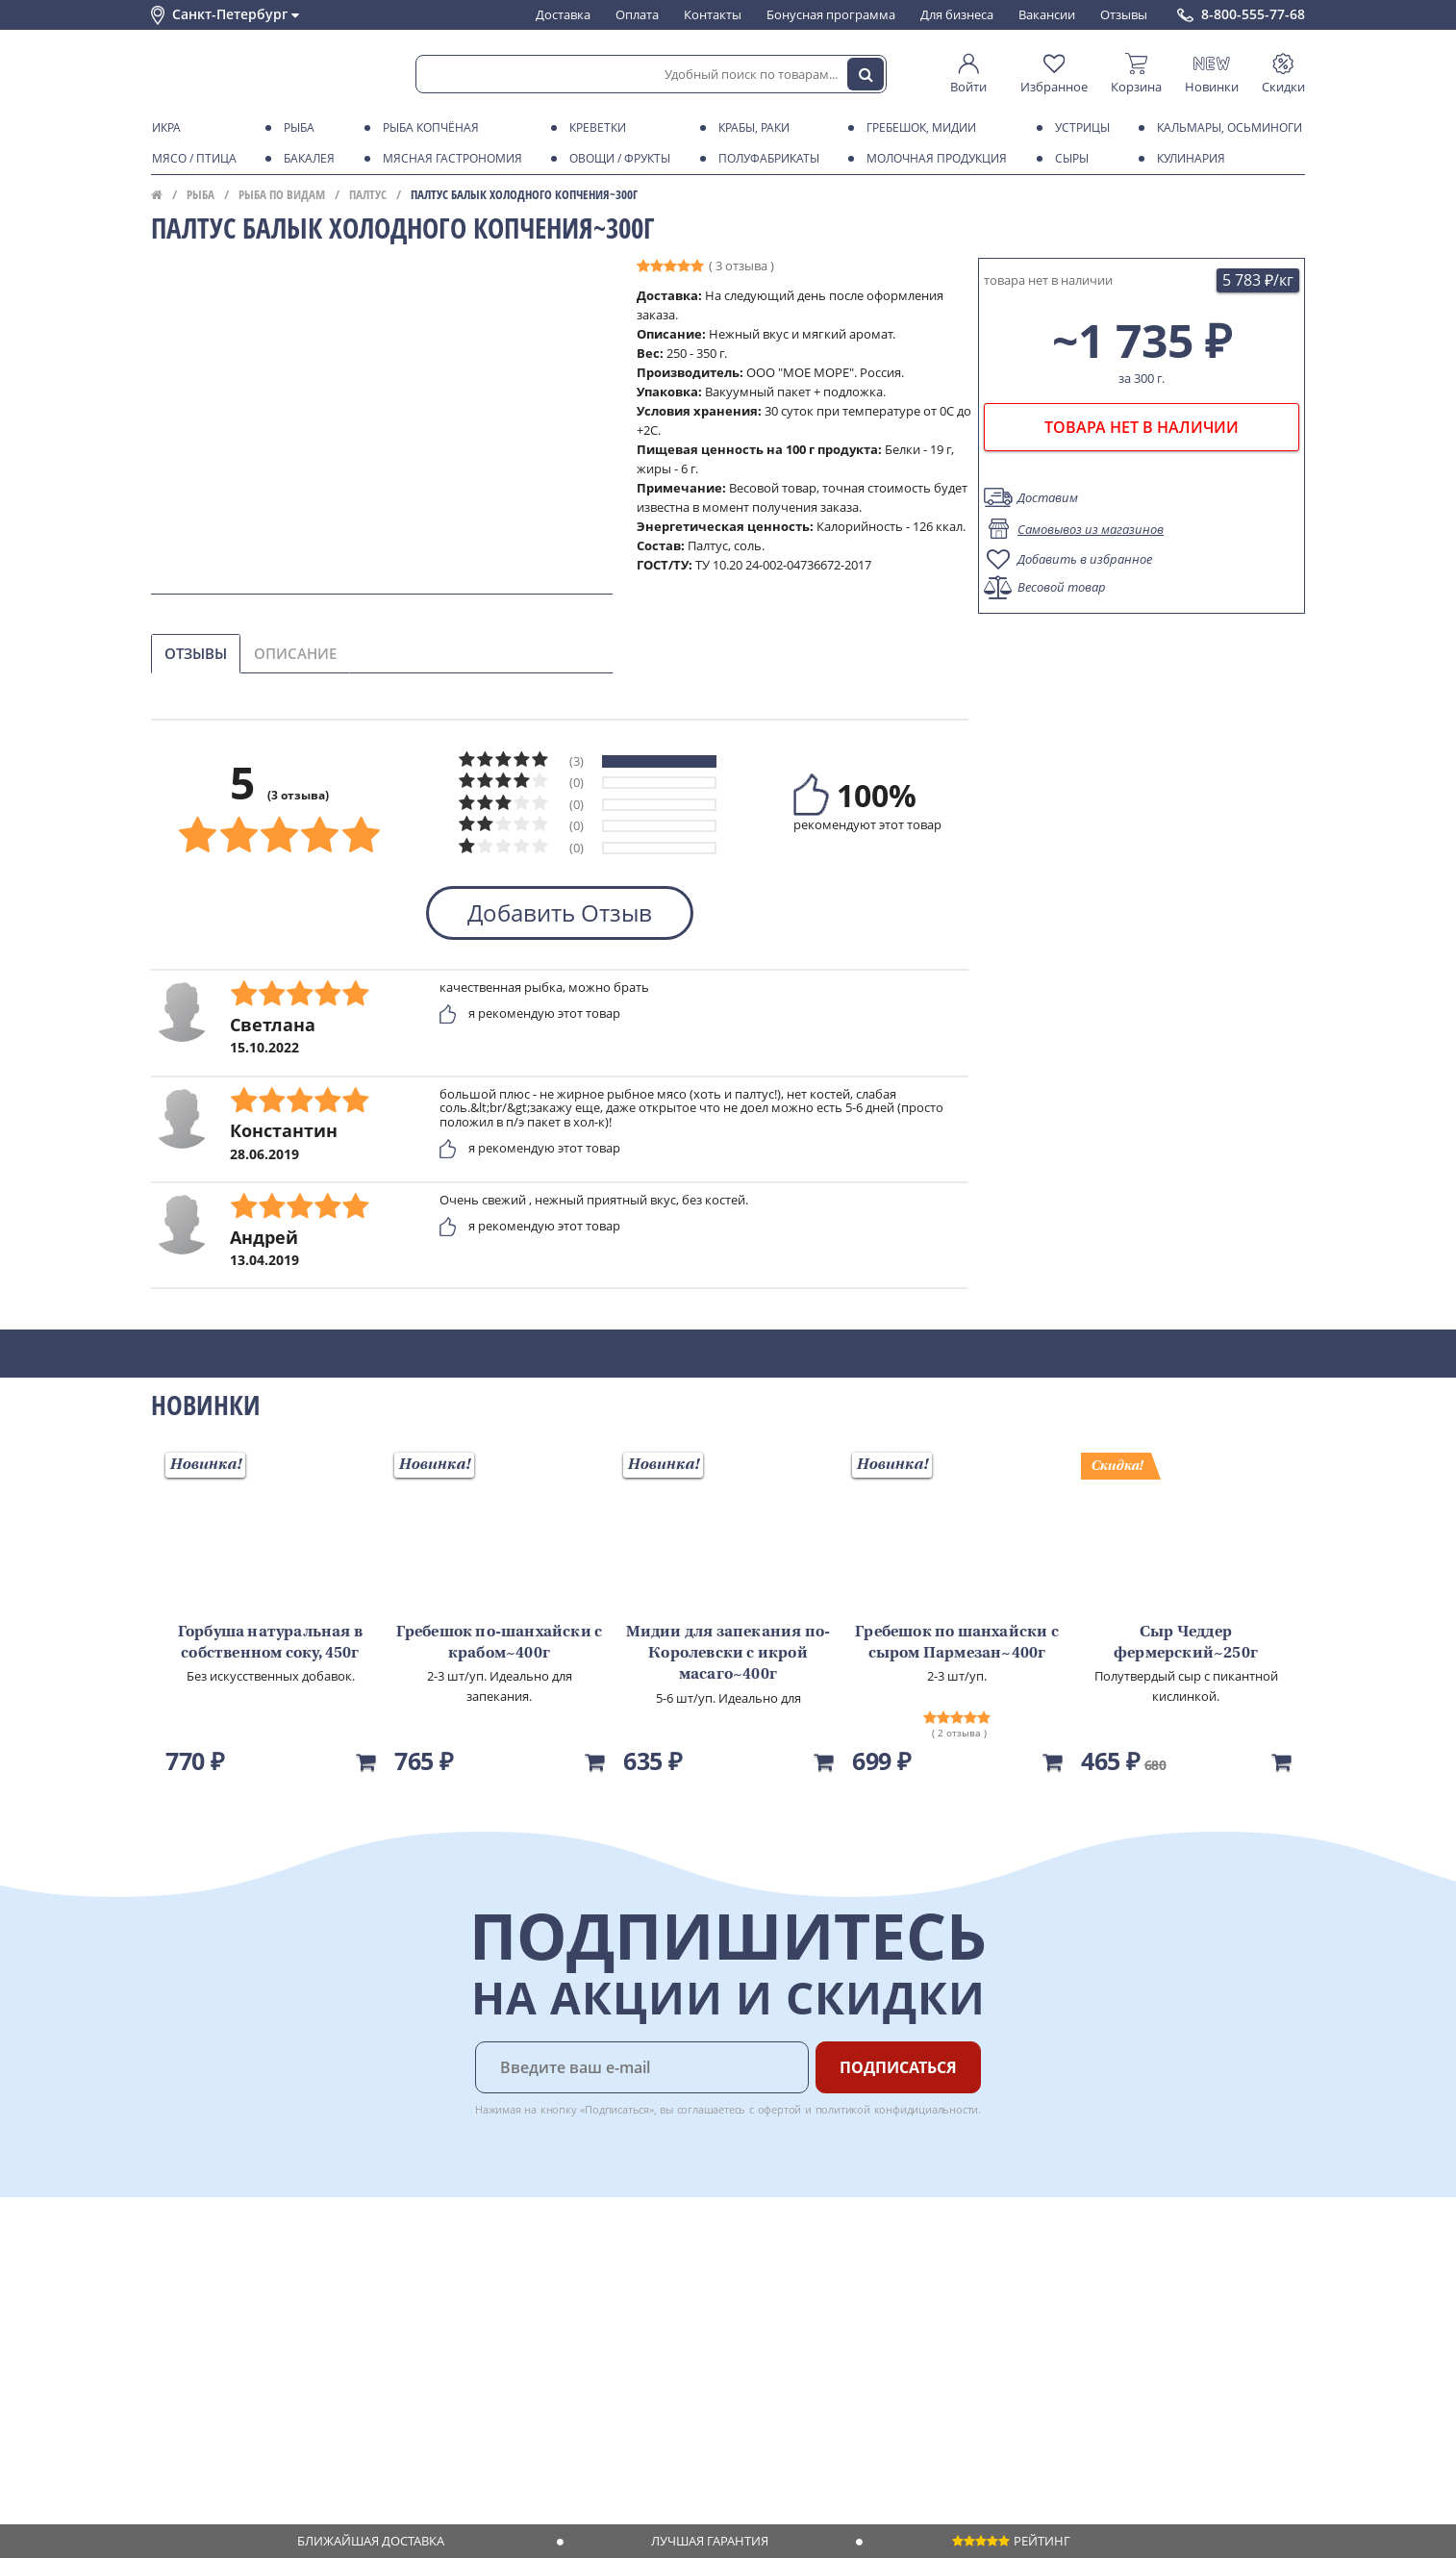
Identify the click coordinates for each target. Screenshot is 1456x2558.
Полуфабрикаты (765, 158)
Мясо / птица (191, 158)
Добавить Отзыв (559, 912)
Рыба (295, 128)
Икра (163, 128)
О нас (167, 2285)
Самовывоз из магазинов (1090, 529)
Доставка (563, 14)
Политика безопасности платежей (253, 2415)
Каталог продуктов (207, 2267)
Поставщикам (602, 2267)
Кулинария (1187, 158)
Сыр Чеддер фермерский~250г (1186, 1643)
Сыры (1068, 158)
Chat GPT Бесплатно (995, 2281)
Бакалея (306, 158)
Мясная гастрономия (449, 158)
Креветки (594, 128)
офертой (780, 2109)
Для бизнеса (956, 14)
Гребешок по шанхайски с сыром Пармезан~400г (957, 1643)
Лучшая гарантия (709, 2540)
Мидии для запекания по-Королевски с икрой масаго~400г (728, 1654)
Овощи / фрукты (616, 158)
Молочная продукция (933, 158)
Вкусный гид (430, 2359)
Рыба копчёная (427, 128)
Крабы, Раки (751, 128)
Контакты (712, 14)
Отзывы (1123, 14)
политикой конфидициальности (897, 2109)
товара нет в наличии (1141, 427)
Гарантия (421, 2323)
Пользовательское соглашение (245, 2378)
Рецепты (419, 2341)
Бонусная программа (830, 14)
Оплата (637, 14)
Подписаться (898, 2067)
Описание (295, 653)
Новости (176, 2341)
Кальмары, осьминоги (1226, 128)
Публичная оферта (207, 2434)
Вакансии (1046, 14)
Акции (169, 2359)
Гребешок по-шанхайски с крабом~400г (499, 1643)
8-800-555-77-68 (1253, 14)
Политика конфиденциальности (246, 2397)
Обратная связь (198, 2323)
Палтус (368, 194)
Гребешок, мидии (918, 128)
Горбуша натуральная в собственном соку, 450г (270, 1643)
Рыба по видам (281, 194)
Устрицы (1079, 128)
